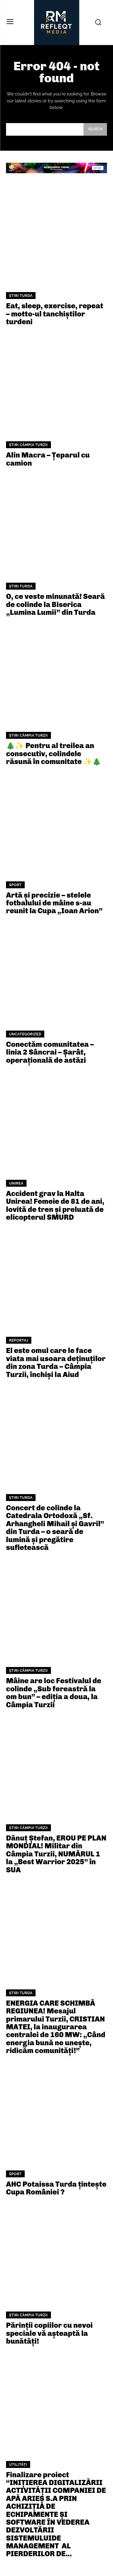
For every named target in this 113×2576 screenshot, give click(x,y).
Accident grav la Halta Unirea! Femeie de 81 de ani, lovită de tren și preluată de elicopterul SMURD (55, 1205)
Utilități (18, 2465)
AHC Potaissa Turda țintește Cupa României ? (56, 2188)
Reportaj (18, 1340)
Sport (15, 885)
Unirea (16, 1183)
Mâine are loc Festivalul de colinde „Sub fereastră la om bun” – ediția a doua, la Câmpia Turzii (53, 1692)
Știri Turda (21, 296)
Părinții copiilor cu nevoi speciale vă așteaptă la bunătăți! (49, 2333)
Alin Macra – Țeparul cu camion (48, 459)
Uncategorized (25, 1034)
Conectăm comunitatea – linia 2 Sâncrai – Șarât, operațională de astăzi (50, 1052)
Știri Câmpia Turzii (28, 445)
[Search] (95, 129)
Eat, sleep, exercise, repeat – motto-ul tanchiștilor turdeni (54, 313)
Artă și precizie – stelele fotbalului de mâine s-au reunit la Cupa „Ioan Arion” (54, 903)
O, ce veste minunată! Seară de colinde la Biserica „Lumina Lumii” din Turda (55, 604)
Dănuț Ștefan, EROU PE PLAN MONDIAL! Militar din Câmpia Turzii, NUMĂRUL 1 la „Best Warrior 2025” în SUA (56, 1854)
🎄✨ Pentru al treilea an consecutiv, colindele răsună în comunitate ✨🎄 (53, 753)
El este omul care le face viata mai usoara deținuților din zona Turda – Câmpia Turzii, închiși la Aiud (55, 1362)
